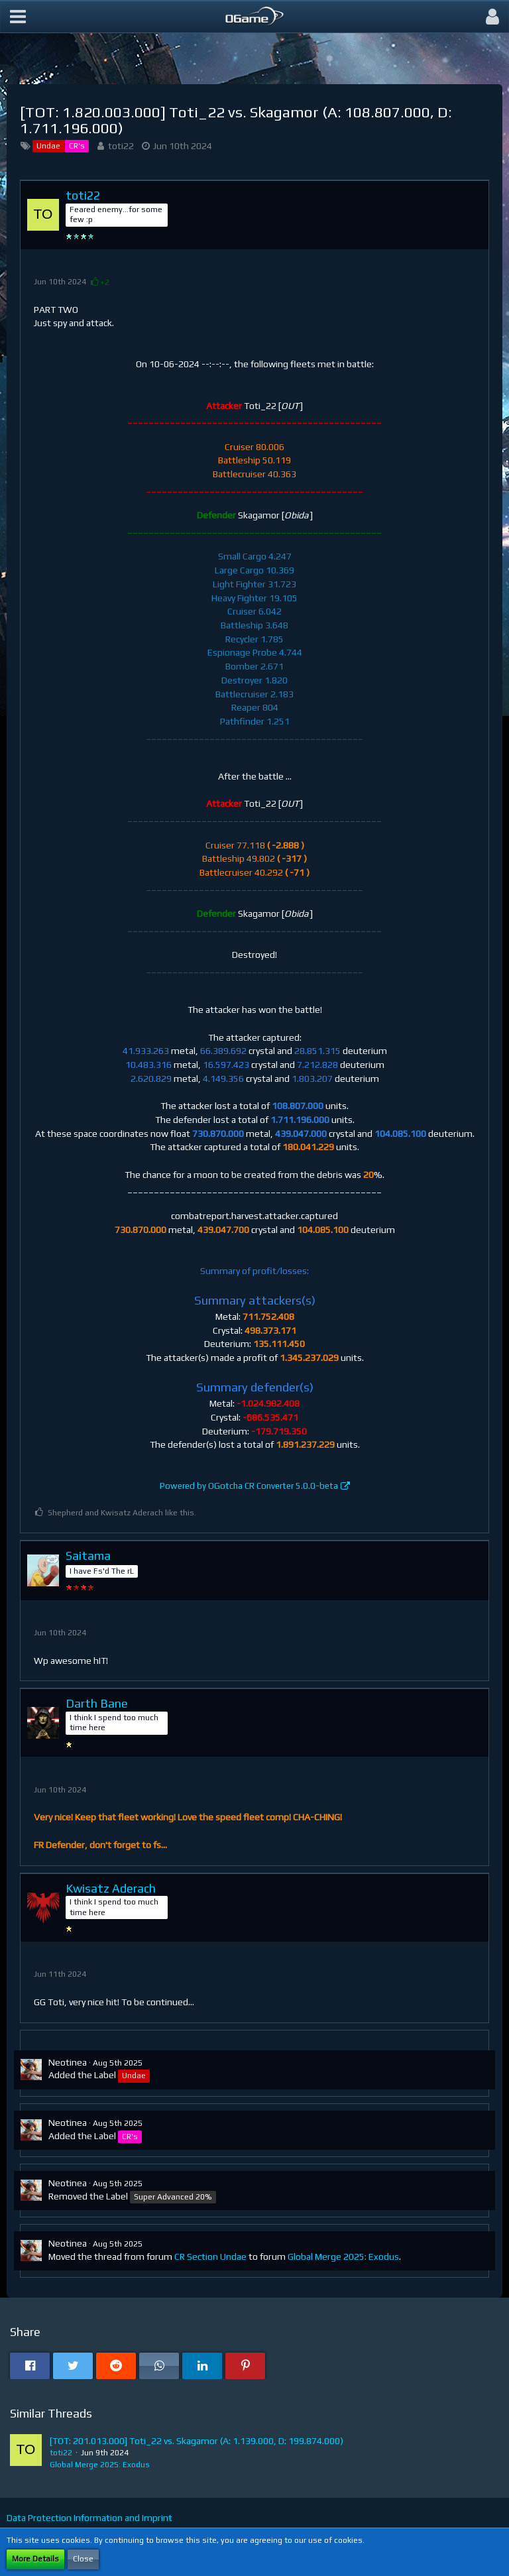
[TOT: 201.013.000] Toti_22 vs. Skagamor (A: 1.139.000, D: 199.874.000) (196, 2440)
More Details (35, 2558)
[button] (18, 16)
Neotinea (67, 2062)
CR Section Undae (210, 2256)
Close (83, 2558)
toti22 (121, 146)
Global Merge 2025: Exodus (343, 2256)
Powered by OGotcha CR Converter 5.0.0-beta (249, 1486)
